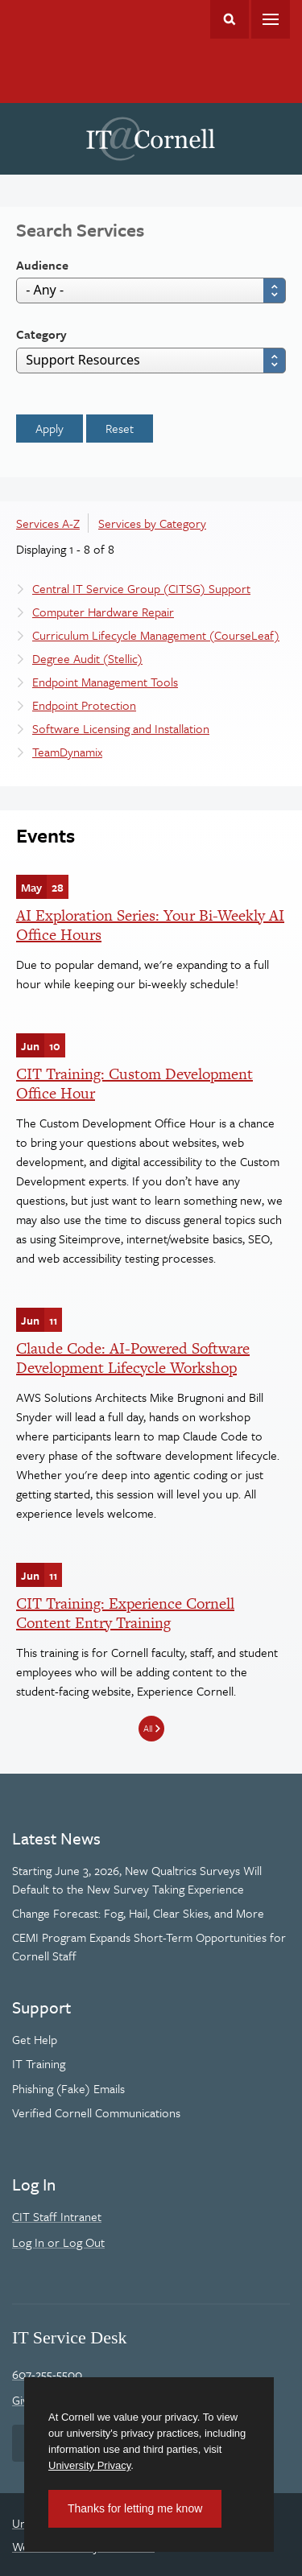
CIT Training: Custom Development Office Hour (134, 1083)
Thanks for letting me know (135, 2508)
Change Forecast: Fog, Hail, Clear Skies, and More (138, 1913)
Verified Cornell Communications (96, 2112)
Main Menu (270, 19)
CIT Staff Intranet (56, 2216)
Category (41, 334)
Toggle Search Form (229, 19)
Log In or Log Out (58, 2242)
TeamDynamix (67, 751)
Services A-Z (48, 523)
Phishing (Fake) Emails (68, 2088)
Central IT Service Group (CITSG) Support (141, 588)
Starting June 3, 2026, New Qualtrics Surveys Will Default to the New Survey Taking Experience (137, 1879)
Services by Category (152, 523)
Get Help (34, 2039)
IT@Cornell (150, 139)
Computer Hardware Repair (103, 611)
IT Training (38, 2063)
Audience (42, 265)
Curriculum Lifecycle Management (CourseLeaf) (155, 635)
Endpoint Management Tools (105, 681)
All (147, 1728)
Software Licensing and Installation (120, 728)
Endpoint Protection (84, 705)
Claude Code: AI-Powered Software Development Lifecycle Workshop (133, 1358)
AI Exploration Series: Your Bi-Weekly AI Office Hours (150, 925)
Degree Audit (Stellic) (87, 658)
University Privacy (89, 2465)
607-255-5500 (47, 2374)
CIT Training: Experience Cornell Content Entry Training (125, 1613)
